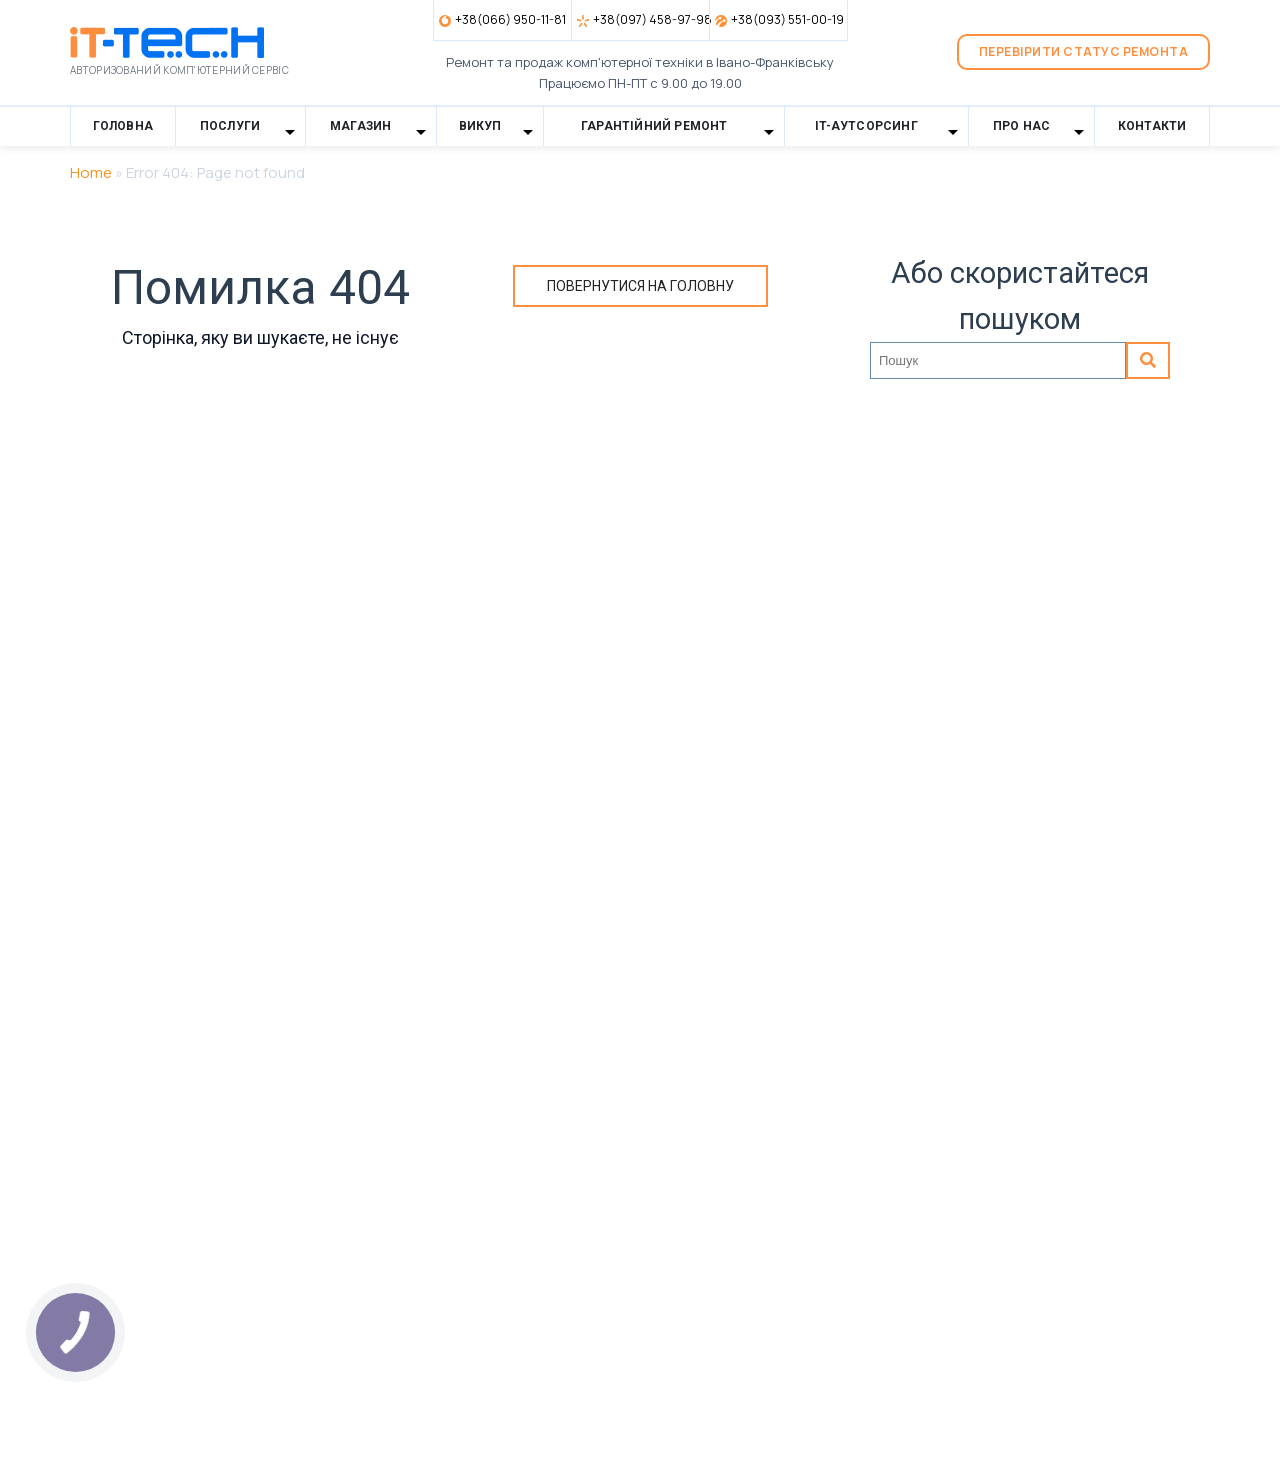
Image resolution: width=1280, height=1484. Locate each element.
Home (91, 172)
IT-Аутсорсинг (866, 126)
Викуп (480, 126)
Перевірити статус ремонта (1084, 51)
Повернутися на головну (640, 286)
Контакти (1152, 126)
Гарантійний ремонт (654, 126)
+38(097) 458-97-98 (651, 19)
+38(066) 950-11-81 (510, 19)
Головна (123, 126)
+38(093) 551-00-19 (787, 19)
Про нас (1021, 126)
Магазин (360, 126)
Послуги (230, 126)
